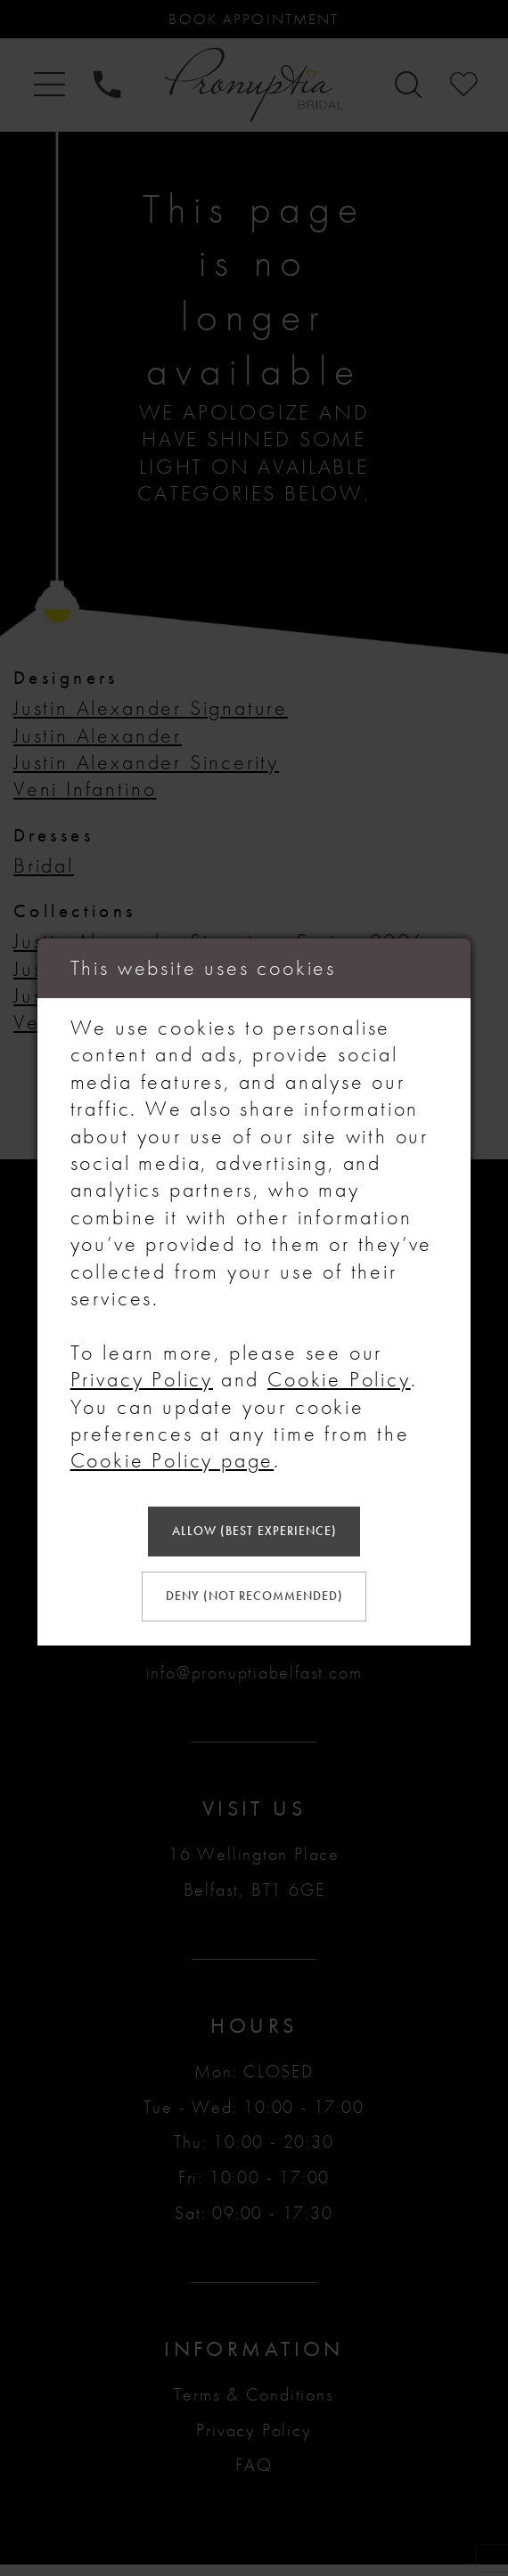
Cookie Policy (339, 1375)
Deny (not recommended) (254, 1598)
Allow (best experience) (254, 1530)
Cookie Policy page (172, 1457)
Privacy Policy (141, 1375)
